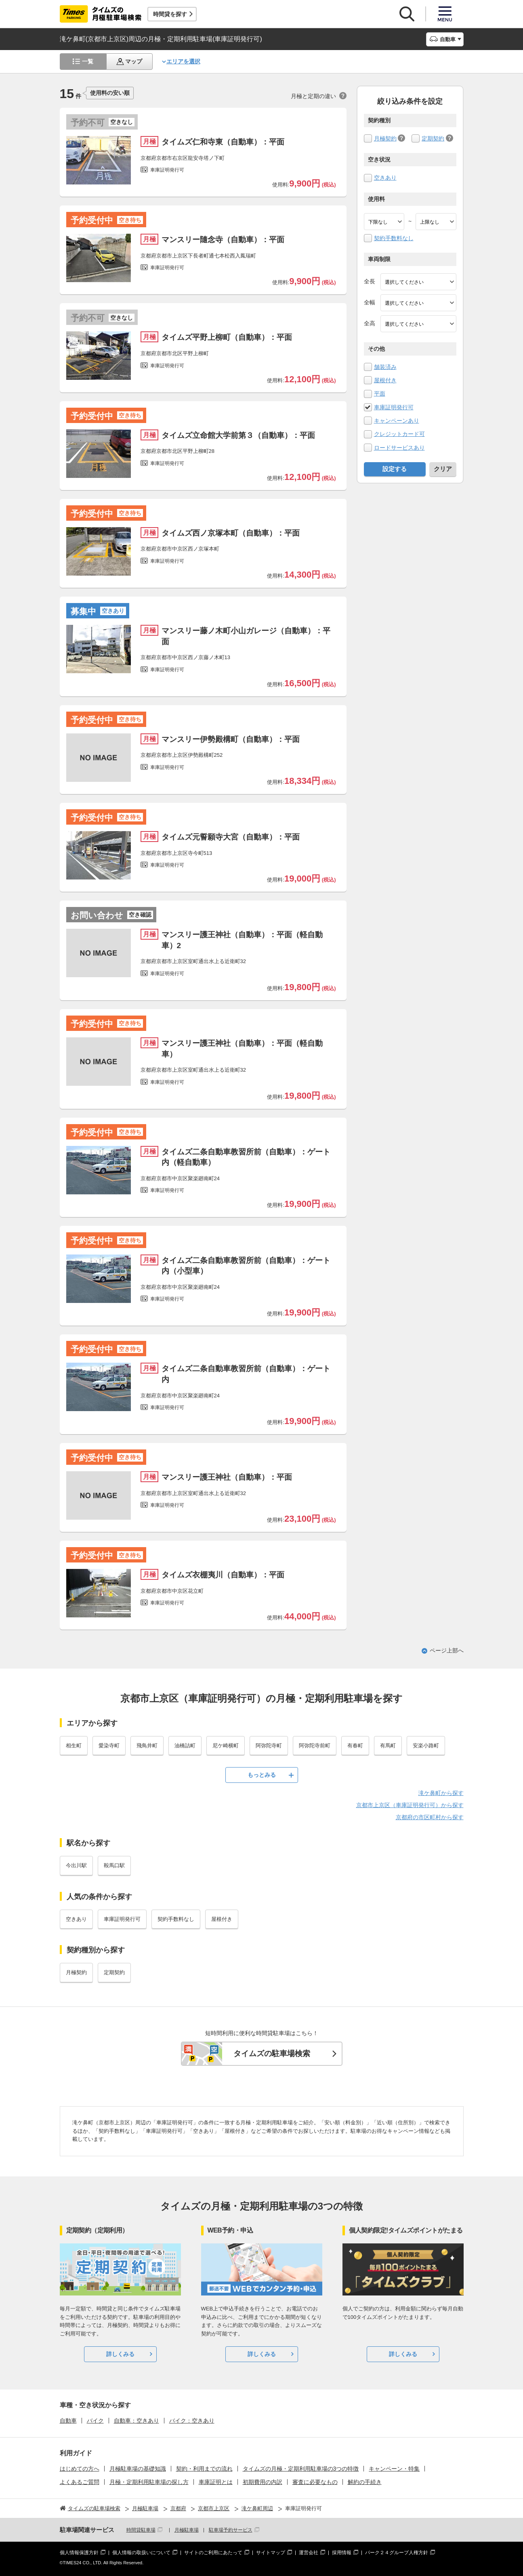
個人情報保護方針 (79, 2552)
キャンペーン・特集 (394, 2468)
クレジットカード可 (399, 434)
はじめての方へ (79, 2468)
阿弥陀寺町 (269, 1745)
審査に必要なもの (315, 2482)
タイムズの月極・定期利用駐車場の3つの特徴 (301, 2468)
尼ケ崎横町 (225, 1745)
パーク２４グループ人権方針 (396, 2552)
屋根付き (385, 380)
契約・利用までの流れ (204, 2468)
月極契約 (385, 138)
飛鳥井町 (147, 1745)
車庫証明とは (216, 2482)
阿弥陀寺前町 (314, 1745)
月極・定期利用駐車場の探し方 (149, 2482)
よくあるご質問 (79, 2482)
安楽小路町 (426, 1745)
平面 (379, 393)
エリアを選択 (183, 61)
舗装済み (385, 367)
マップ (133, 61)
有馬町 (388, 1745)
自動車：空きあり (136, 2420)
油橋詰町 (184, 1745)
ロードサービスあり (399, 447)
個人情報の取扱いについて (141, 2552)
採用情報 (341, 2552)
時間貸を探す (170, 14)
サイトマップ (270, 2552)
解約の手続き (365, 2482)
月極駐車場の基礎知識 (137, 2468)
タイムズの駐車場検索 (271, 2053)
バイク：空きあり (191, 2420)
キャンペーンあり (396, 420)
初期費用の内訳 (262, 2482)
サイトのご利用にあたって (213, 2552)
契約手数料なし (394, 238)
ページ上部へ (447, 1650)
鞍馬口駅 (114, 1865)
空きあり (385, 177)
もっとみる (262, 1775)
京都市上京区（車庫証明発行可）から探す (410, 1805)
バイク (95, 2420)
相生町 (74, 1745)
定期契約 (433, 138)
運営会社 (308, 2552)
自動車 (68, 2420)
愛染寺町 (109, 1745)
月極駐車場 (186, 2530)
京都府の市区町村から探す (430, 1817)
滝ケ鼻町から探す (441, 1793)
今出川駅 (76, 1865)
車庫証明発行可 (394, 407)
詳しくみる (120, 2354)
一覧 (87, 61)
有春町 (355, 1745)
